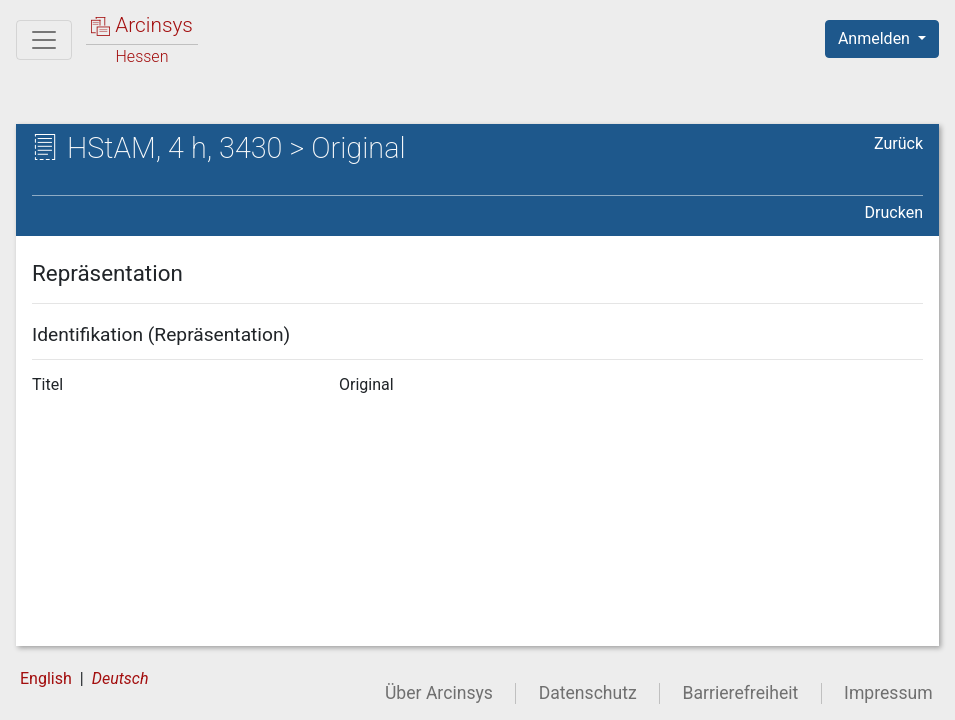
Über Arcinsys (439, 693)
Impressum (888, 693)
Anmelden (876, 38)
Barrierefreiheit (741, 693)
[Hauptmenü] (44, 40)
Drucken (894, 212)
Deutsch (120, 678)
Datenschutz (588, 693)
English (46, 678)
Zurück (898, 143)
